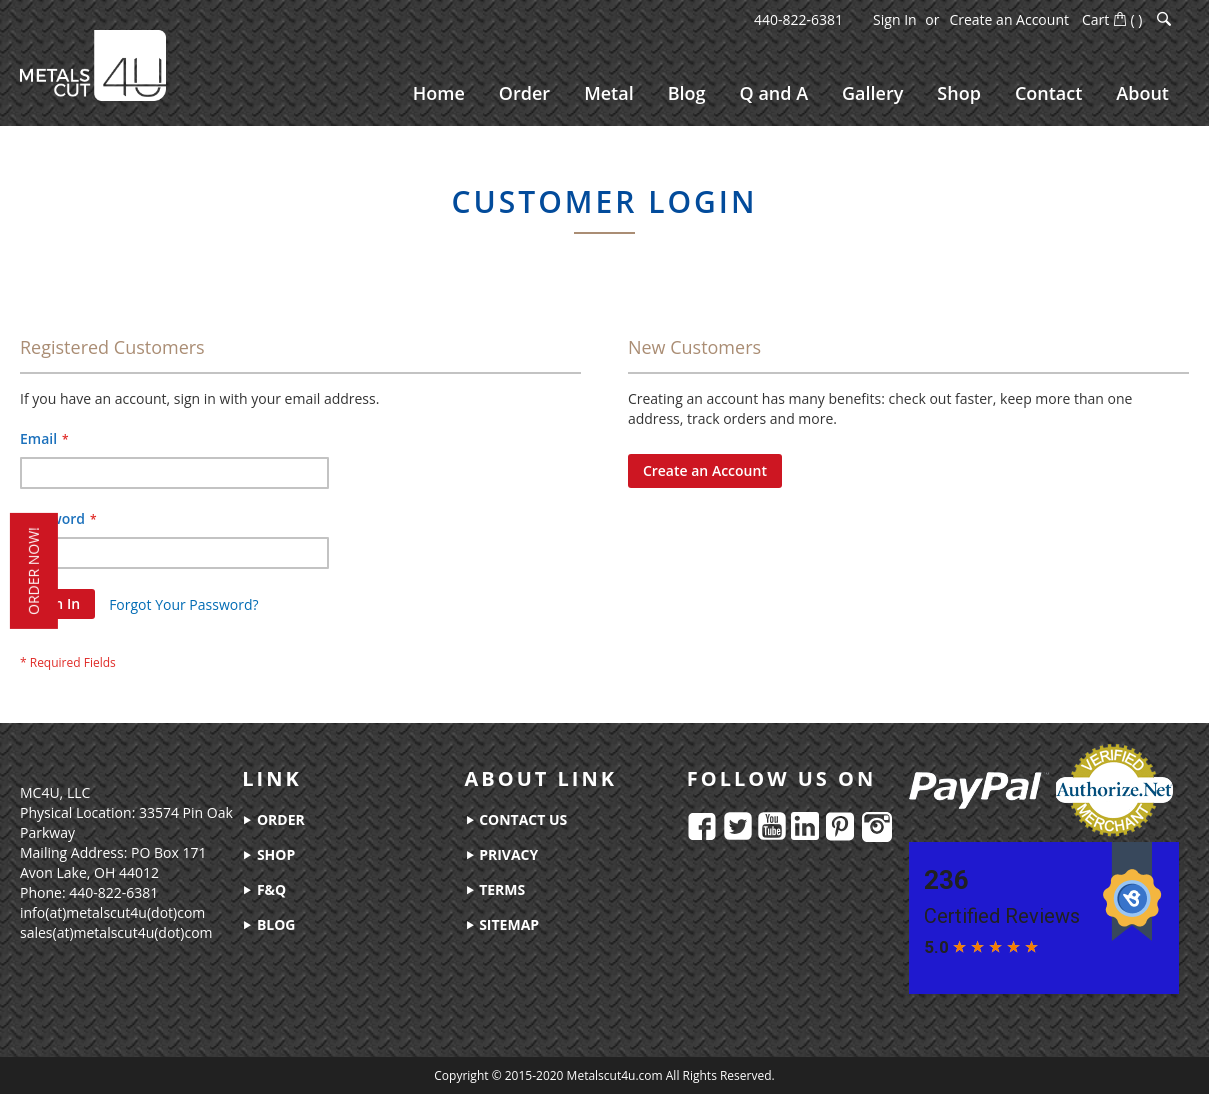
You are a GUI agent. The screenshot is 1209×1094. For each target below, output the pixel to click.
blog (268, 924)
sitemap (502, 924)
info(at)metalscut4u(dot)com (112, 912)
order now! (33, 571)
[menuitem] (439, 93)
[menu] (791, 93)
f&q (264, 889)
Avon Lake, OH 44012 (89, 872)
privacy (502, 854)
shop (268, 854)
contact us (516, 819)
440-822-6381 (798, 19)
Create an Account (1009, 19)
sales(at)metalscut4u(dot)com (116, 932)
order (273, 819)
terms (495, 889)
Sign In (895, 19)
